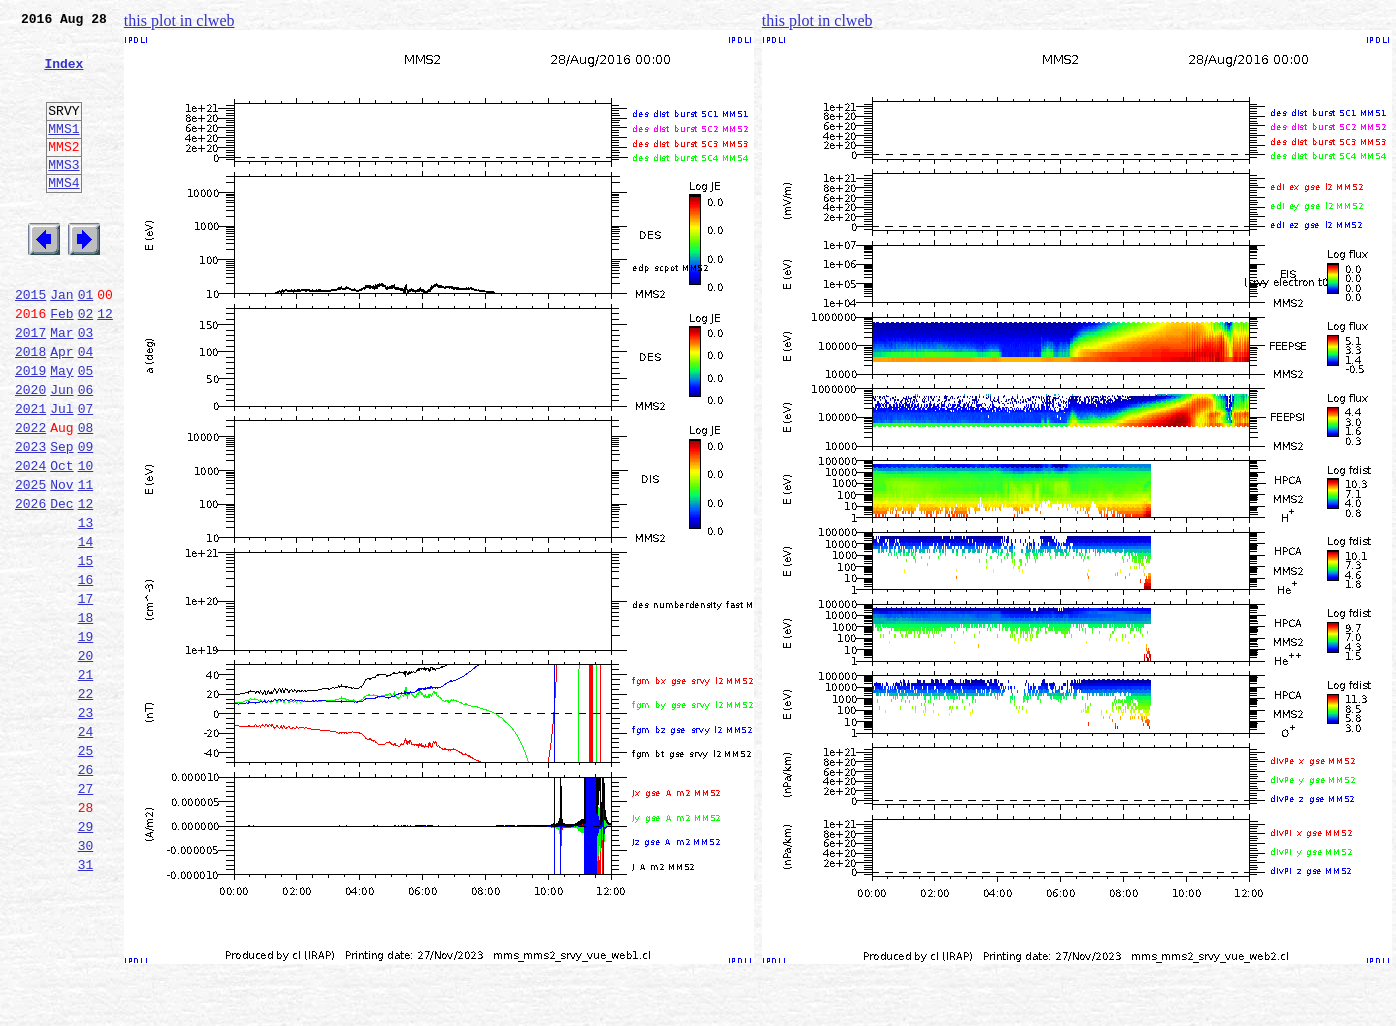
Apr (61, 408)
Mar (61, 386)
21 (86, 782)
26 (86, 892)
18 (86, 716)
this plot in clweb (179, 20)
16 (86, 672)
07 (86, 474)
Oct (61, 540)
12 (105, 364)
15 (86, 650)
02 (86, 364)
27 (86, 914)
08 (86, 496)
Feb (61, 364)
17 (86, 694)
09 (86, 518)
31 (86, 1002)
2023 (30, 518)
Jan (61, 342)
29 (86, 958)
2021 (30, 474)
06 (86, 452)
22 (86, 804)
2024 (30, 540)
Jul (61, 474)
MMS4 (63, 215)
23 (86, 826)
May (61, 430)
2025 (30, 562)
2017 (30, 386)
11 (86, 562)
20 (86, 760)
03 (86, 386)
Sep (61, 518)
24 (86, 848)
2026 (30, 584)
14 (86, 628)
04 (86, 408)
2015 (30, 342)
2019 (30, 430)
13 (86, 606)
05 (86, 430)
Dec (61, 584)
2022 (30, 496)
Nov (61, 562)
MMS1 (63, 152)
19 (86, 738)
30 (86, 980)
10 (86, 540)
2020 (30, 452)
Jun (61, 452)
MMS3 (63, 194)
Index (63, 75)
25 (86, 870)
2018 (30, 408)
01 (86, 342)
